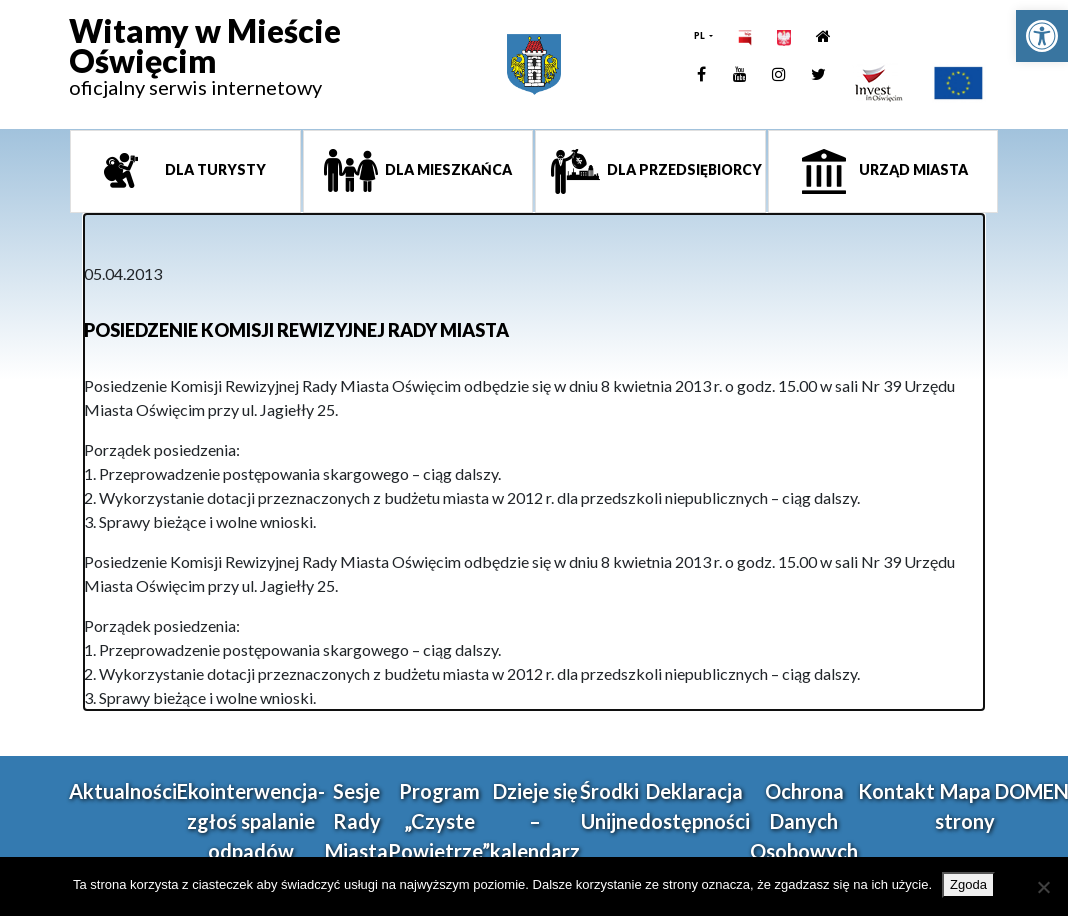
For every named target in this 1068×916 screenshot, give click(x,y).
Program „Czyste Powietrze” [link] (439, 821)
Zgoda (968, 884)
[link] (1042, 36)
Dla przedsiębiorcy (683, 169)
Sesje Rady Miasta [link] (356, 821)
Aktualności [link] (123, 791)
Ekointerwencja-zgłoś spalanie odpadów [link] (251, 821)
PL (700, 35)
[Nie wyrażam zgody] (1043, 887)
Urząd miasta (912, 169)
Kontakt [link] (896, 791)
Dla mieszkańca (447, 169)
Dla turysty (214, 169)
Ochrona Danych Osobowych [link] (804, 821)
